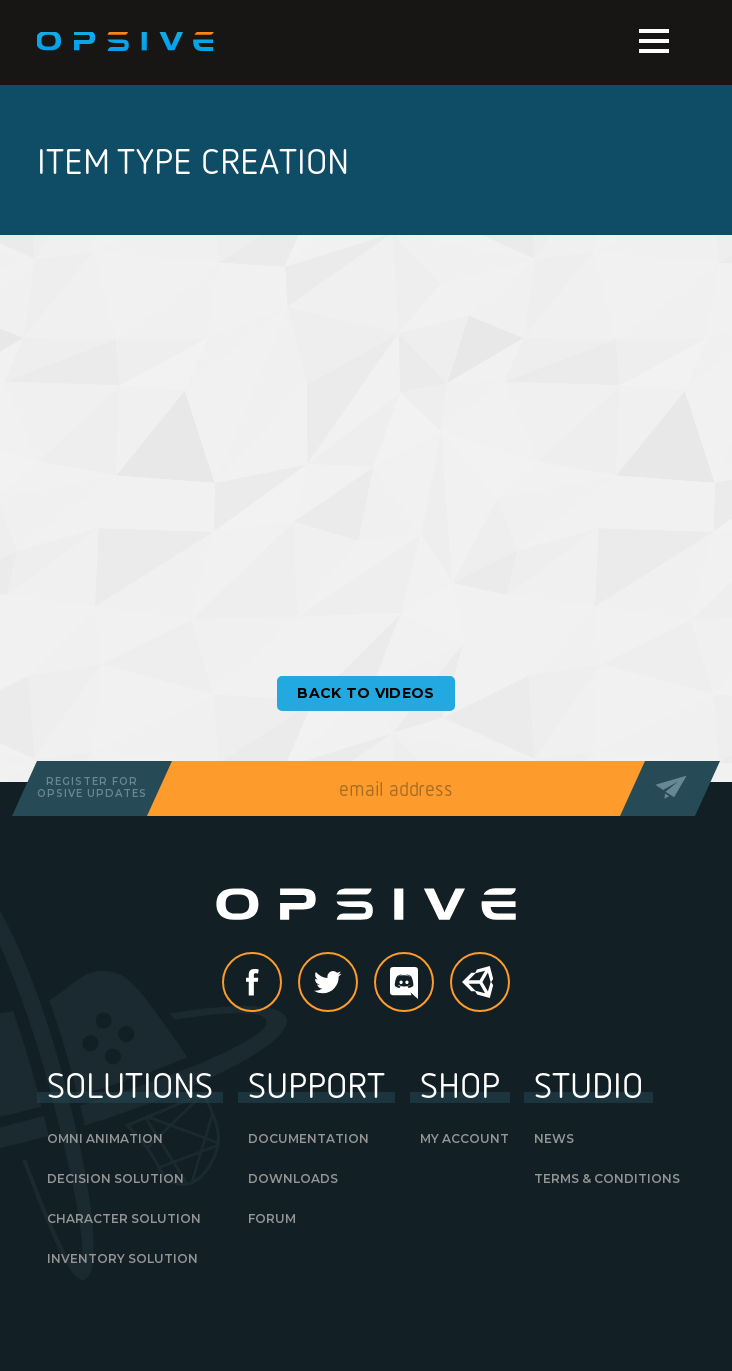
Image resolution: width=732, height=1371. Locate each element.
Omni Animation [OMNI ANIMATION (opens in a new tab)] (105, 1138)
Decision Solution (115, 1178)
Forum (272, 1218)
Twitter (357, 984)
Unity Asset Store (481, 992)
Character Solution (124, 1218)
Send (670, 788)
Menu (654, 41)
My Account (464, 1138)
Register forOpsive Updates (92, 787)
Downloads (293, 1178)
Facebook (281, 984)
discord (433, 984)
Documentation (308, 1138)
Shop (460, 1084)
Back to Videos (365, 693)
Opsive (126, 42)
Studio (588, 1084)
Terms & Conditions (607, 1178)
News (554, 1138)
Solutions (130, 1084)
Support (316, 1084)
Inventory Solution (122, 1258)
